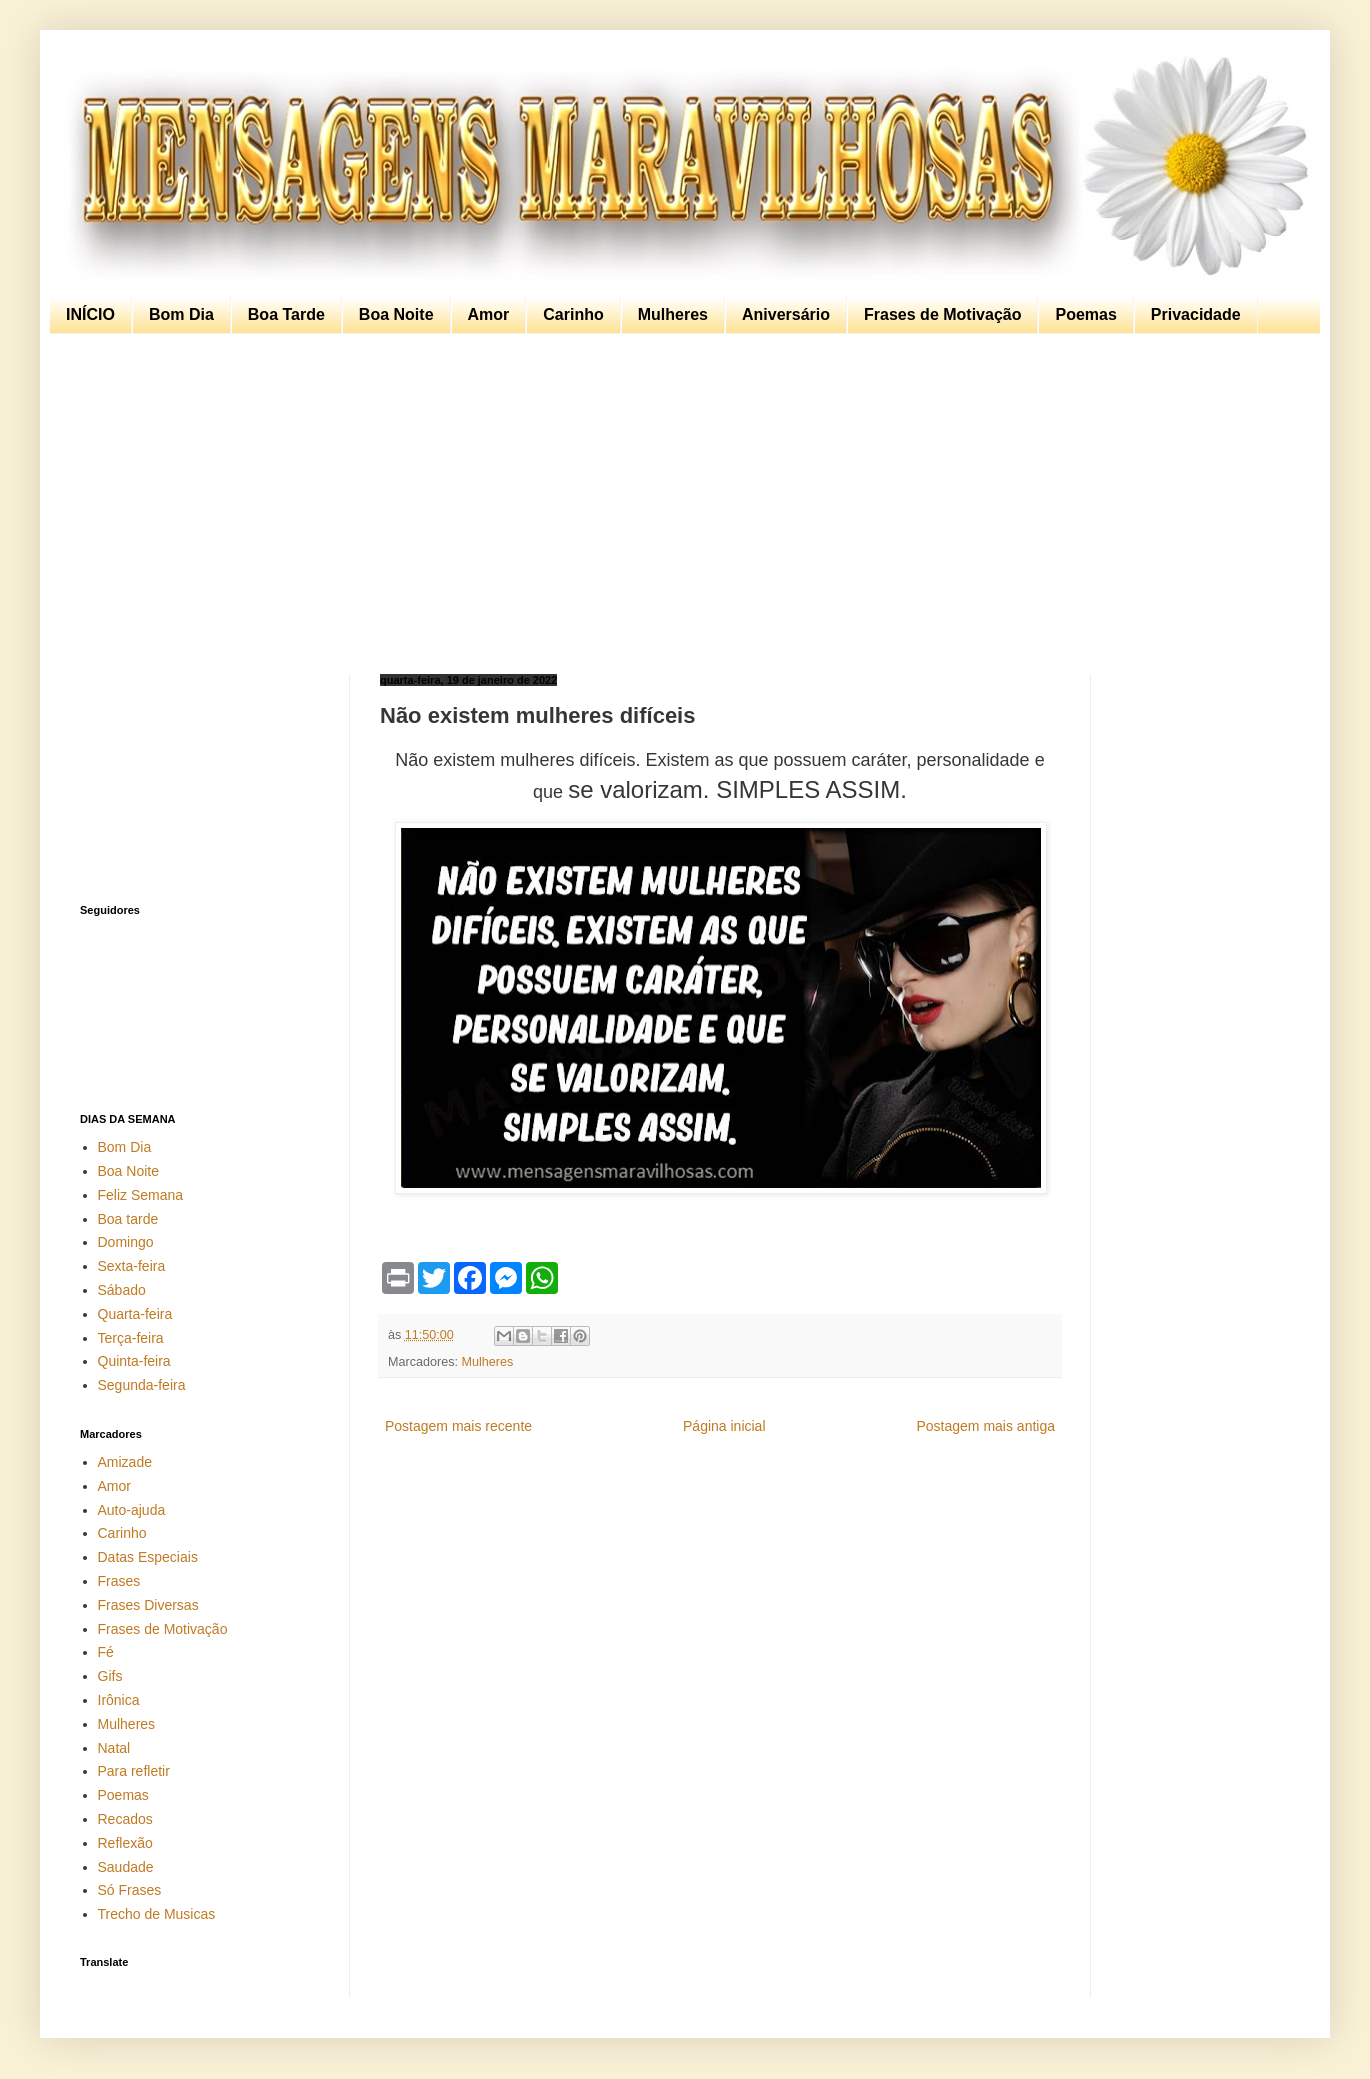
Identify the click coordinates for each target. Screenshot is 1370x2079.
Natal (114, 1748)
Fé (106, 1652)
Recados (125, 1819)
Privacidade (1196, 314)
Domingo (126, 1242)
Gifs (110, 1676)
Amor (489, 314)
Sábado (122, 1290)
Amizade (125, 1462)
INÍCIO (90, 314)
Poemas (1085, 314)
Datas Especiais (148, 1557)
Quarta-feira (135, 1314)
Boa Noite (396, 314)
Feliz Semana (141, 1195)
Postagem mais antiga (985, 1426)
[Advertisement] (680, 504)
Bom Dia (181, 314)
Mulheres (673, 314)
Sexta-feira (132, 1266)
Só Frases (130, 1890)
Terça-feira (131, 1338)
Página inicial (724, 1426)
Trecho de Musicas (157, 1914)
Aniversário (786, 314)
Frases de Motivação (942, 314)
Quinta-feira (134, 1361)
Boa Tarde (286, 314)
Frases (119, 1581)
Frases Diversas (148, 1605)
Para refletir (134, 1771)
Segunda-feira (142, 1385)
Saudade (126, 1867)
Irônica (119, 1700)
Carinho (573, 314)
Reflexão (125, 1843)
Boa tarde (128, 1219)
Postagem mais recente (458, 1426)
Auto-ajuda (132, 1510)
